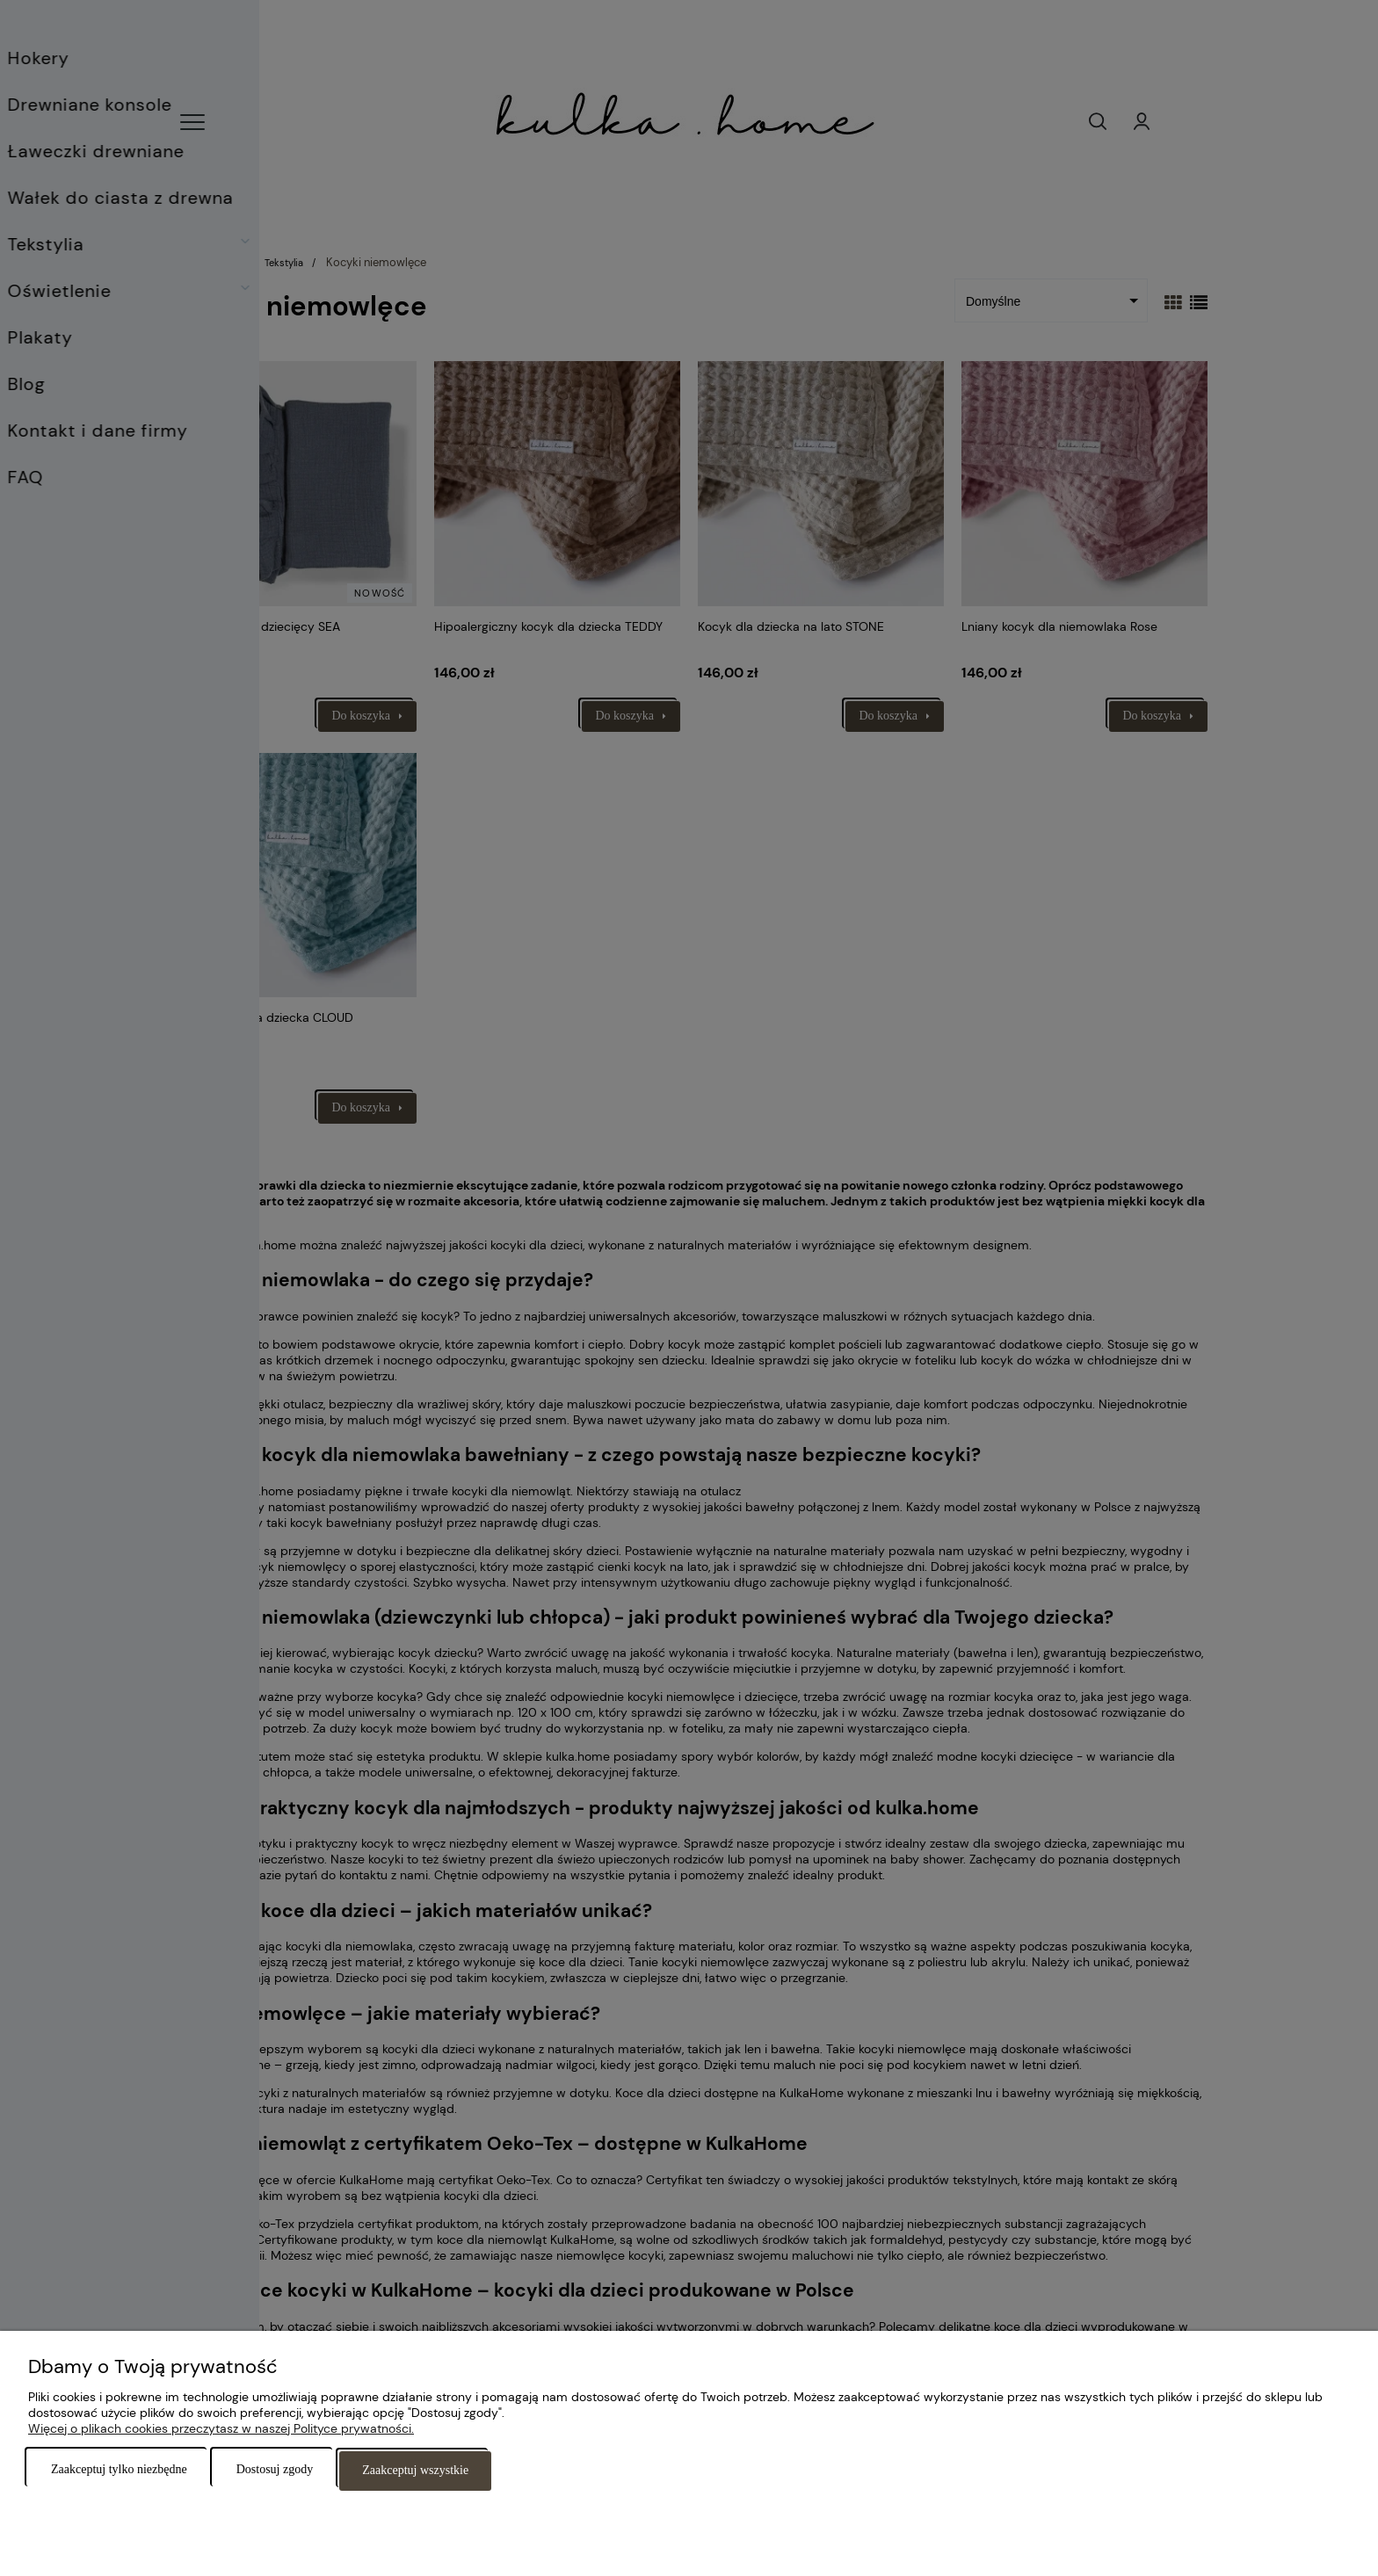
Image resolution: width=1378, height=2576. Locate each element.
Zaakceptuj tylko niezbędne (119, 2471)
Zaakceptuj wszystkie (415, 2471)
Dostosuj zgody (275, 2471)
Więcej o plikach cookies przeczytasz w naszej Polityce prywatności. (221, 2430)
